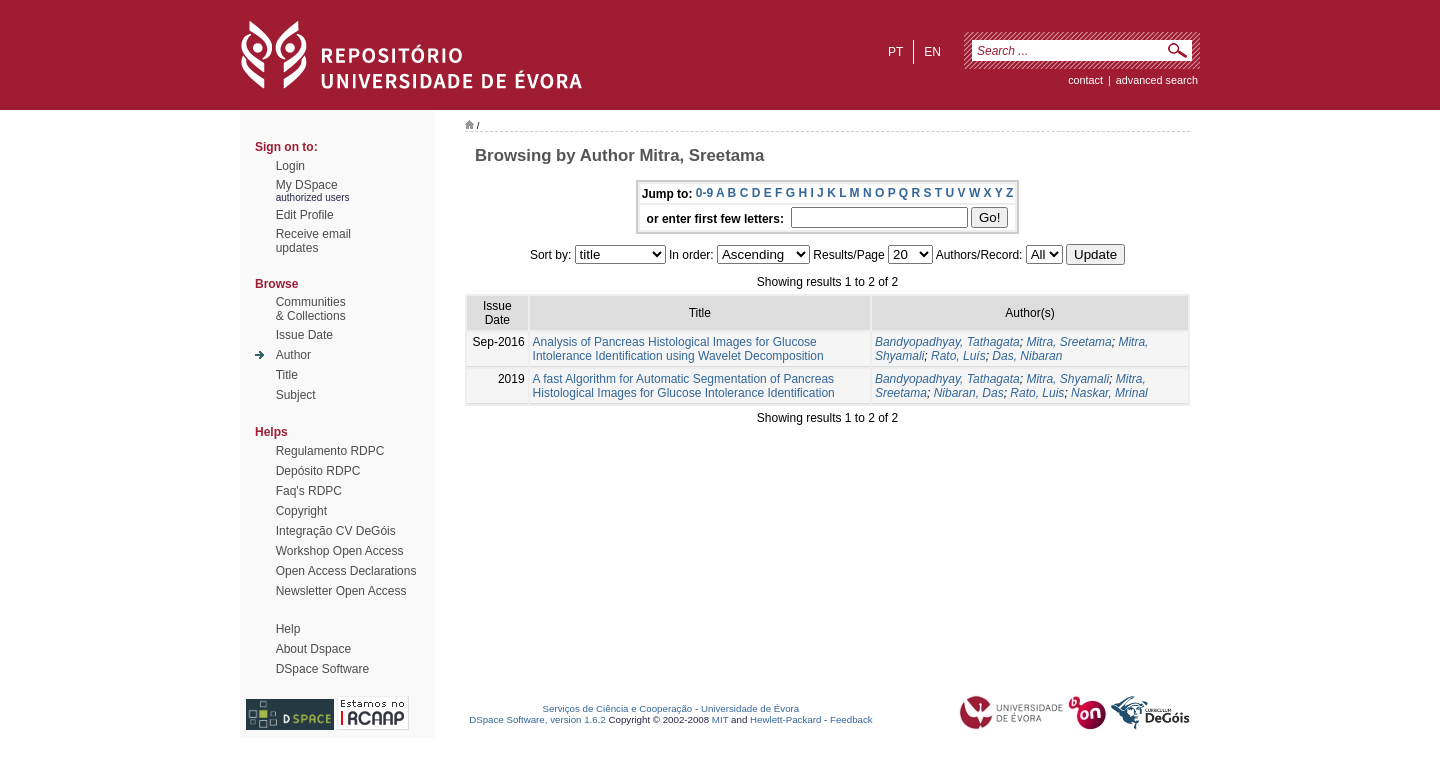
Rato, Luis (1037, 393)
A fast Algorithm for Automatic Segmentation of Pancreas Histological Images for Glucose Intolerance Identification (684, 386)
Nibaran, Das (969, 393)
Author (293, 355)
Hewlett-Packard (785, 719)
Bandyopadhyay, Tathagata (947, 342)
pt (895, 52)
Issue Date (304, 335)
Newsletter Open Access (341, 591)
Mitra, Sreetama (1068, 342)
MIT (720, 719)
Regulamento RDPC (330, 451)
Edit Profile (305, 215)
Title (287, 375)
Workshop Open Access (340, 551)
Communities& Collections (311, 309)
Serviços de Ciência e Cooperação (618, 708)
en (932, 52)
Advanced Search (1157, 80)
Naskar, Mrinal (1109, 393)
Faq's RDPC (309, 491)
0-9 (704, 193)
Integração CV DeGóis (336, 531)
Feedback (851, 719)
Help (288, 629)
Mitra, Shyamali (1067, 379)
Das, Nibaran (1027, 356)
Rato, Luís (958, 356)
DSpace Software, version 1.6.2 (537, 719)
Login (290, 166)
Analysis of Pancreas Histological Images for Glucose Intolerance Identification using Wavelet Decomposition (678, 349)
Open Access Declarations (346, 571)
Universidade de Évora (750, 708)
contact (1085, 80)
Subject (296, 395)
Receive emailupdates (313, 241)
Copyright (301, 511)
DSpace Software (322, 669)
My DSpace (307, 185)
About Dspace (313, 649)
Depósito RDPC (318, 471)
